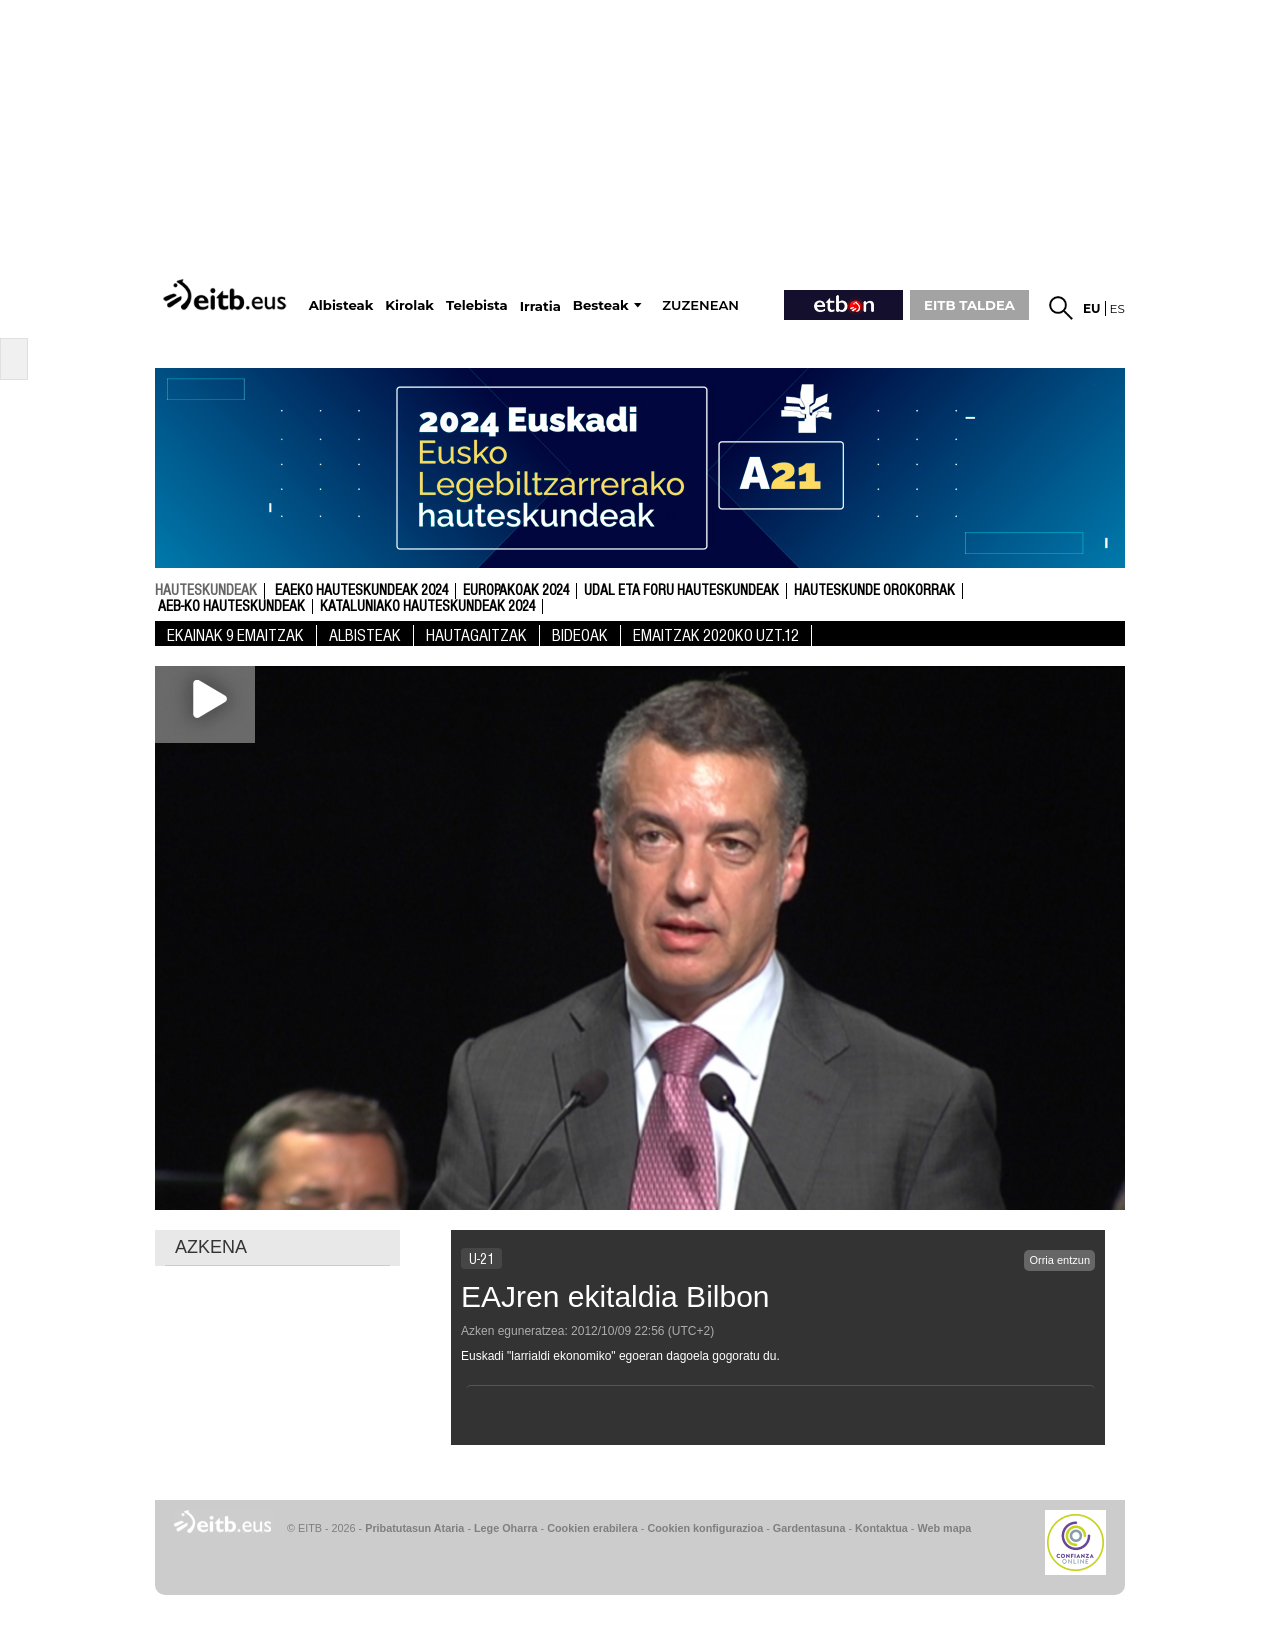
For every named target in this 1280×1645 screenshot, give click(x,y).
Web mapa (944, 1528)
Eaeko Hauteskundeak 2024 (361, 591)
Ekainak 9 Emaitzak (235, 635)
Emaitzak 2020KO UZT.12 (716, 635)
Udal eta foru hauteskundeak (681, 591)
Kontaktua (881, 1528)
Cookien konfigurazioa (705, 1528)
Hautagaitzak (476, 635)
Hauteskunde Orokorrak (874, 591)
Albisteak (365, 635)
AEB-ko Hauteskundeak (231, 607)
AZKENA (211, 1247)
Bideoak (580, 635)
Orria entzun (1059, 1260)
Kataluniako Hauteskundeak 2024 (427, 607)
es (1117, 308)
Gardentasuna (809, 1528)
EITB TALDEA (969, 305)
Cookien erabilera (592, 1528)
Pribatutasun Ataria (414, 1528)
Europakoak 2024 (516, 591)
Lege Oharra (506, 1528)
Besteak (601, 305)
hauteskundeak (206, 590)
